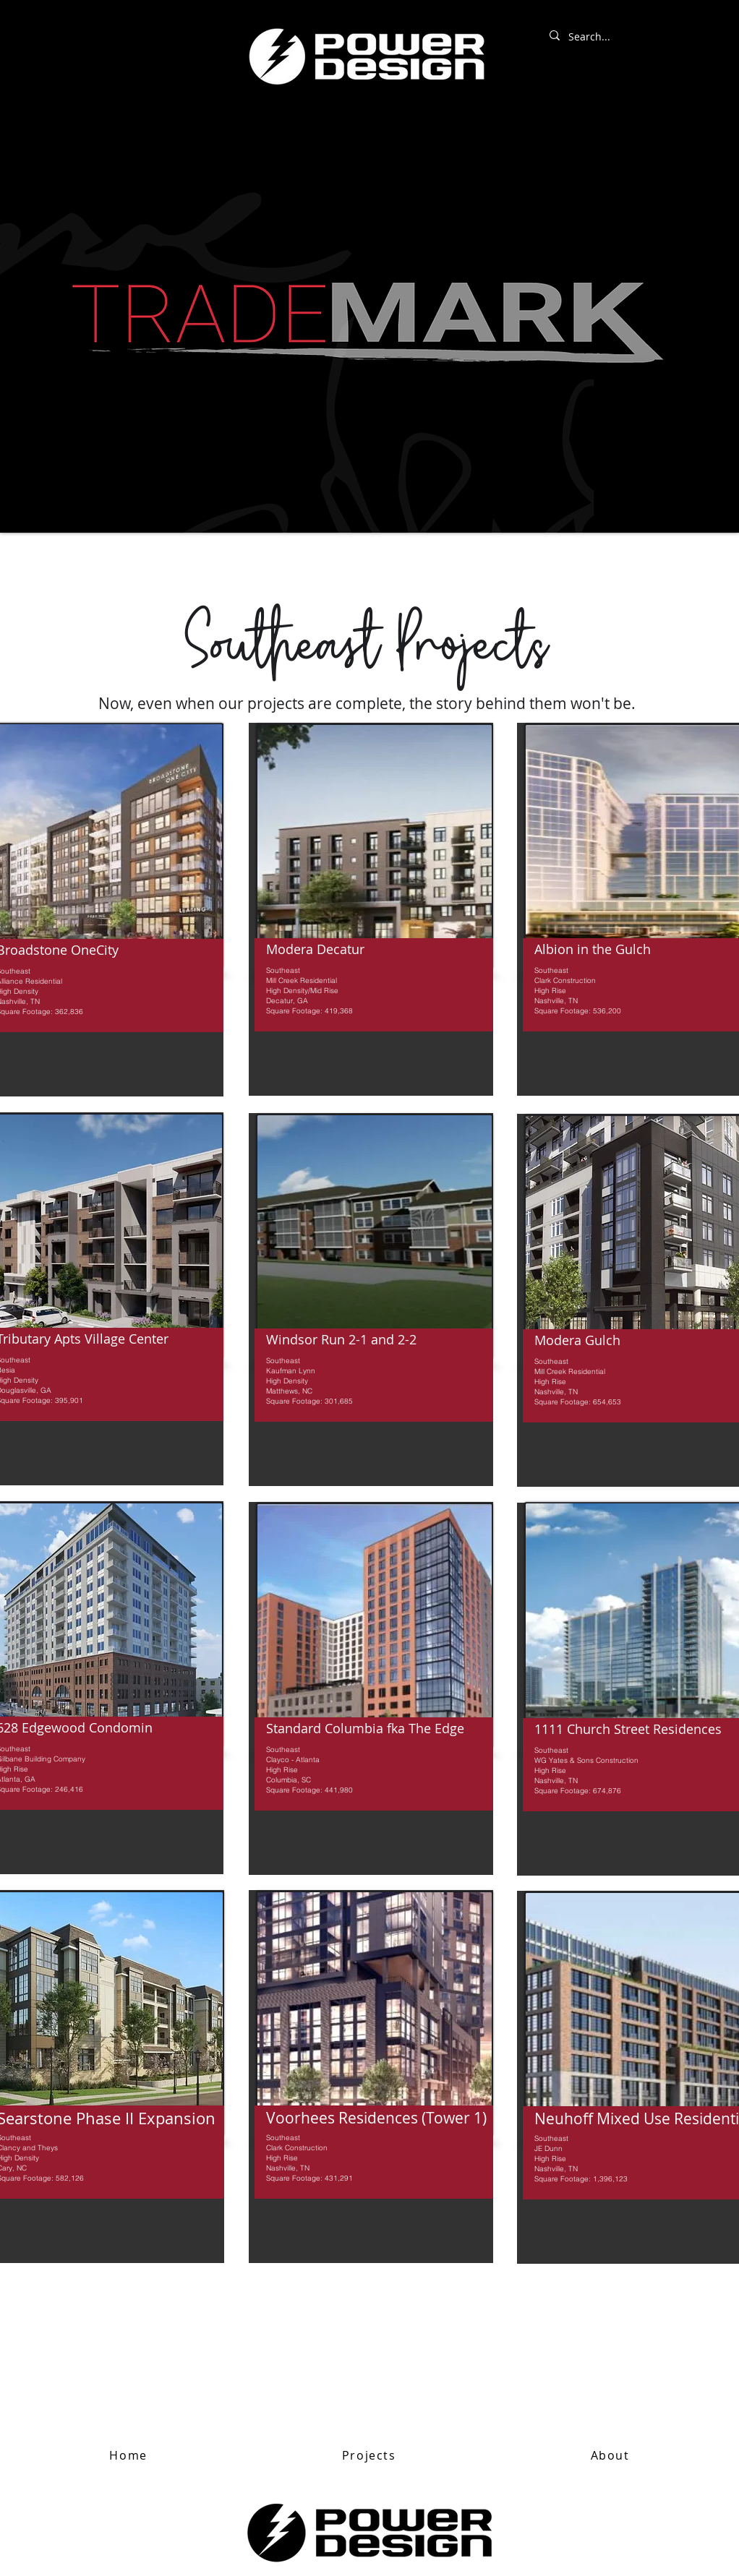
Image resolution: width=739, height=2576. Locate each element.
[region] (371, 909)
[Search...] (625, 37)
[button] (368, 2456)
